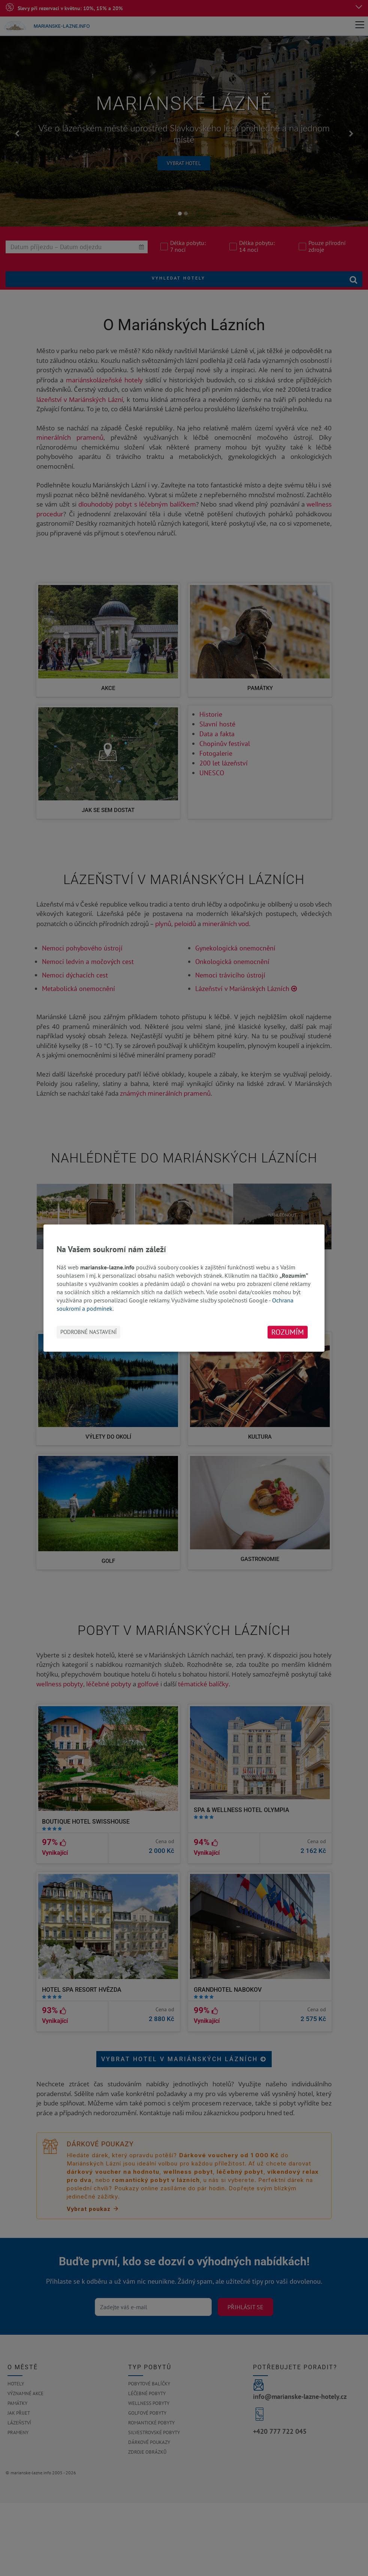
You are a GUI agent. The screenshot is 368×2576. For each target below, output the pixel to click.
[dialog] (184, 1288)
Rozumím (287, 1332)
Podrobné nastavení (88, 1331)
